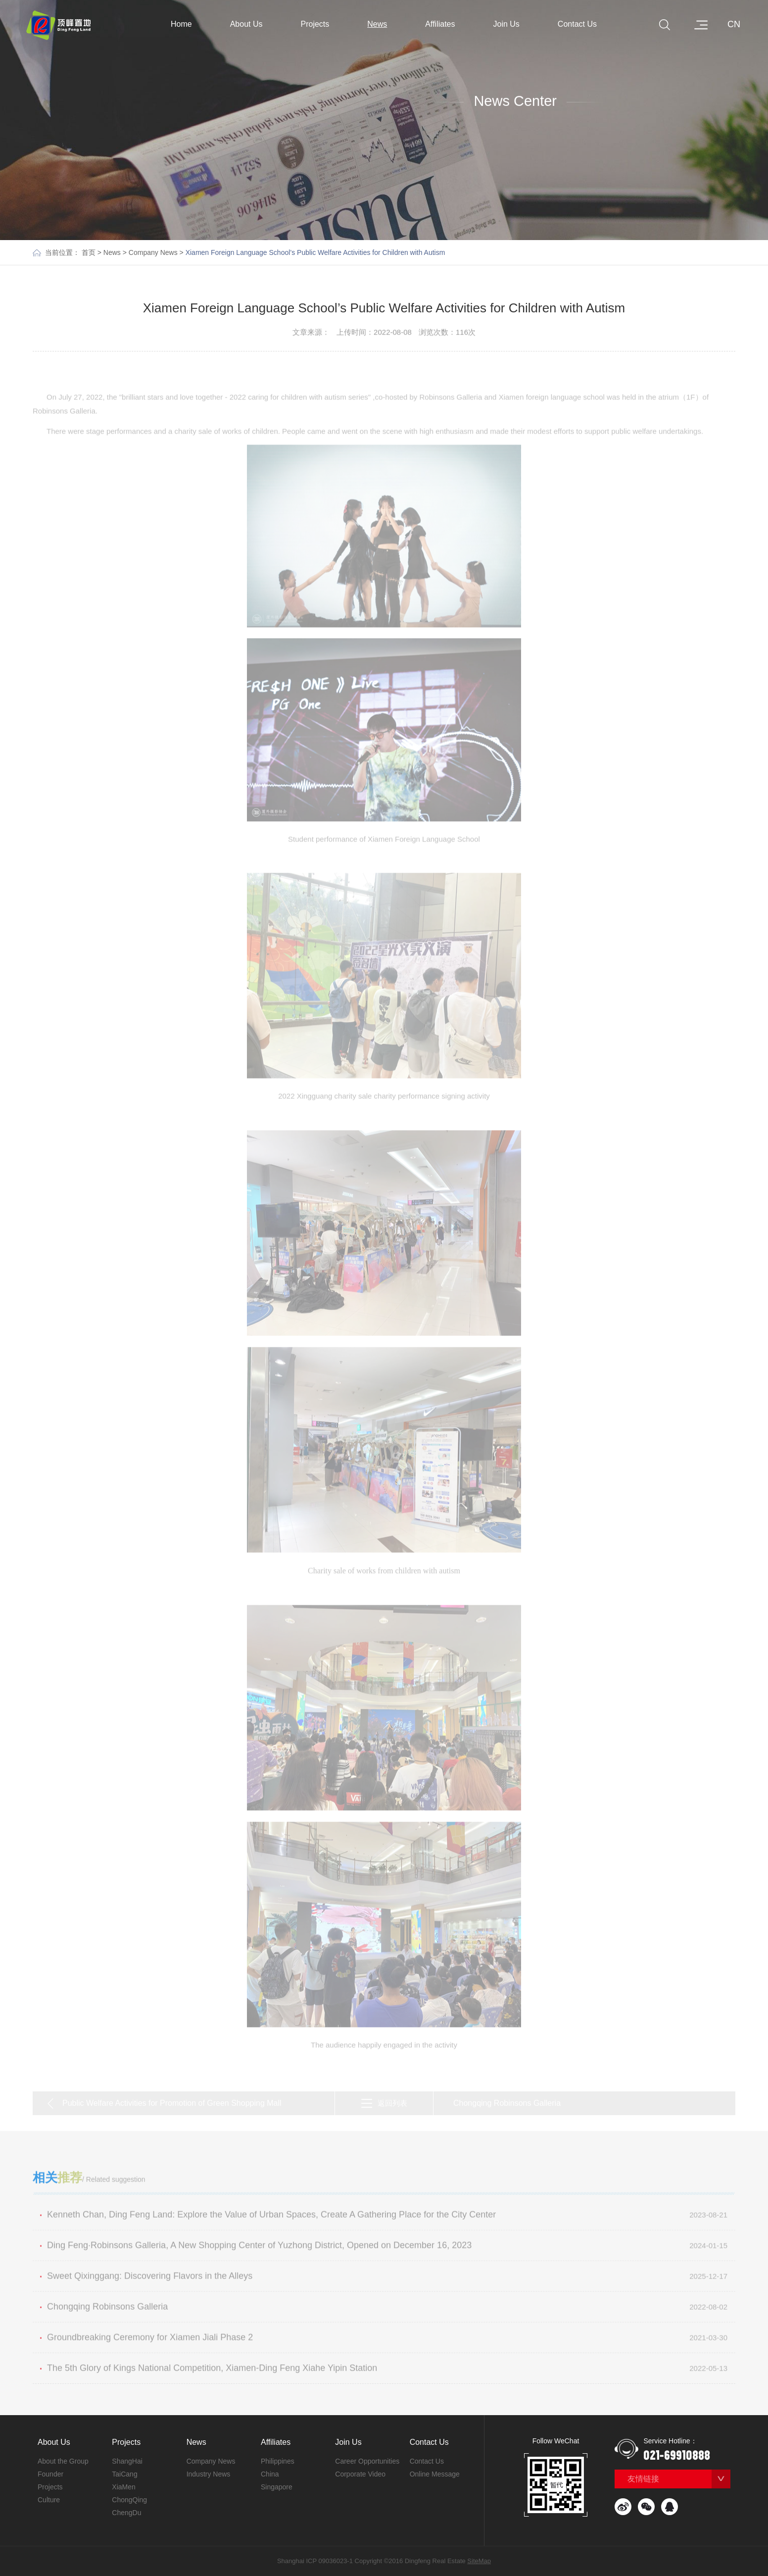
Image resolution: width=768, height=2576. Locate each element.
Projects (319, 24)
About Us (251, 24)
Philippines (277, 2461)
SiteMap (479, 2561)
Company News (153, 252)
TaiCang (124, 2474)
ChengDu (126, 2513)
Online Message (435, 2474)
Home (181, 24)
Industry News (209, 2474)
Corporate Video (360, 2474)
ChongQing (129, 2500)
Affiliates (444, 24)
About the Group (63, 2461)
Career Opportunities (367, 2461)
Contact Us (582, 24)
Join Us (510, 24)
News (381, 24)
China (270, 2474)
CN (733, 24)
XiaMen (123, 2487)
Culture (49, 2500)
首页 (89, 252)
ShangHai (127, 2461)
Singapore (276, 2487)
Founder (50, 2474)
